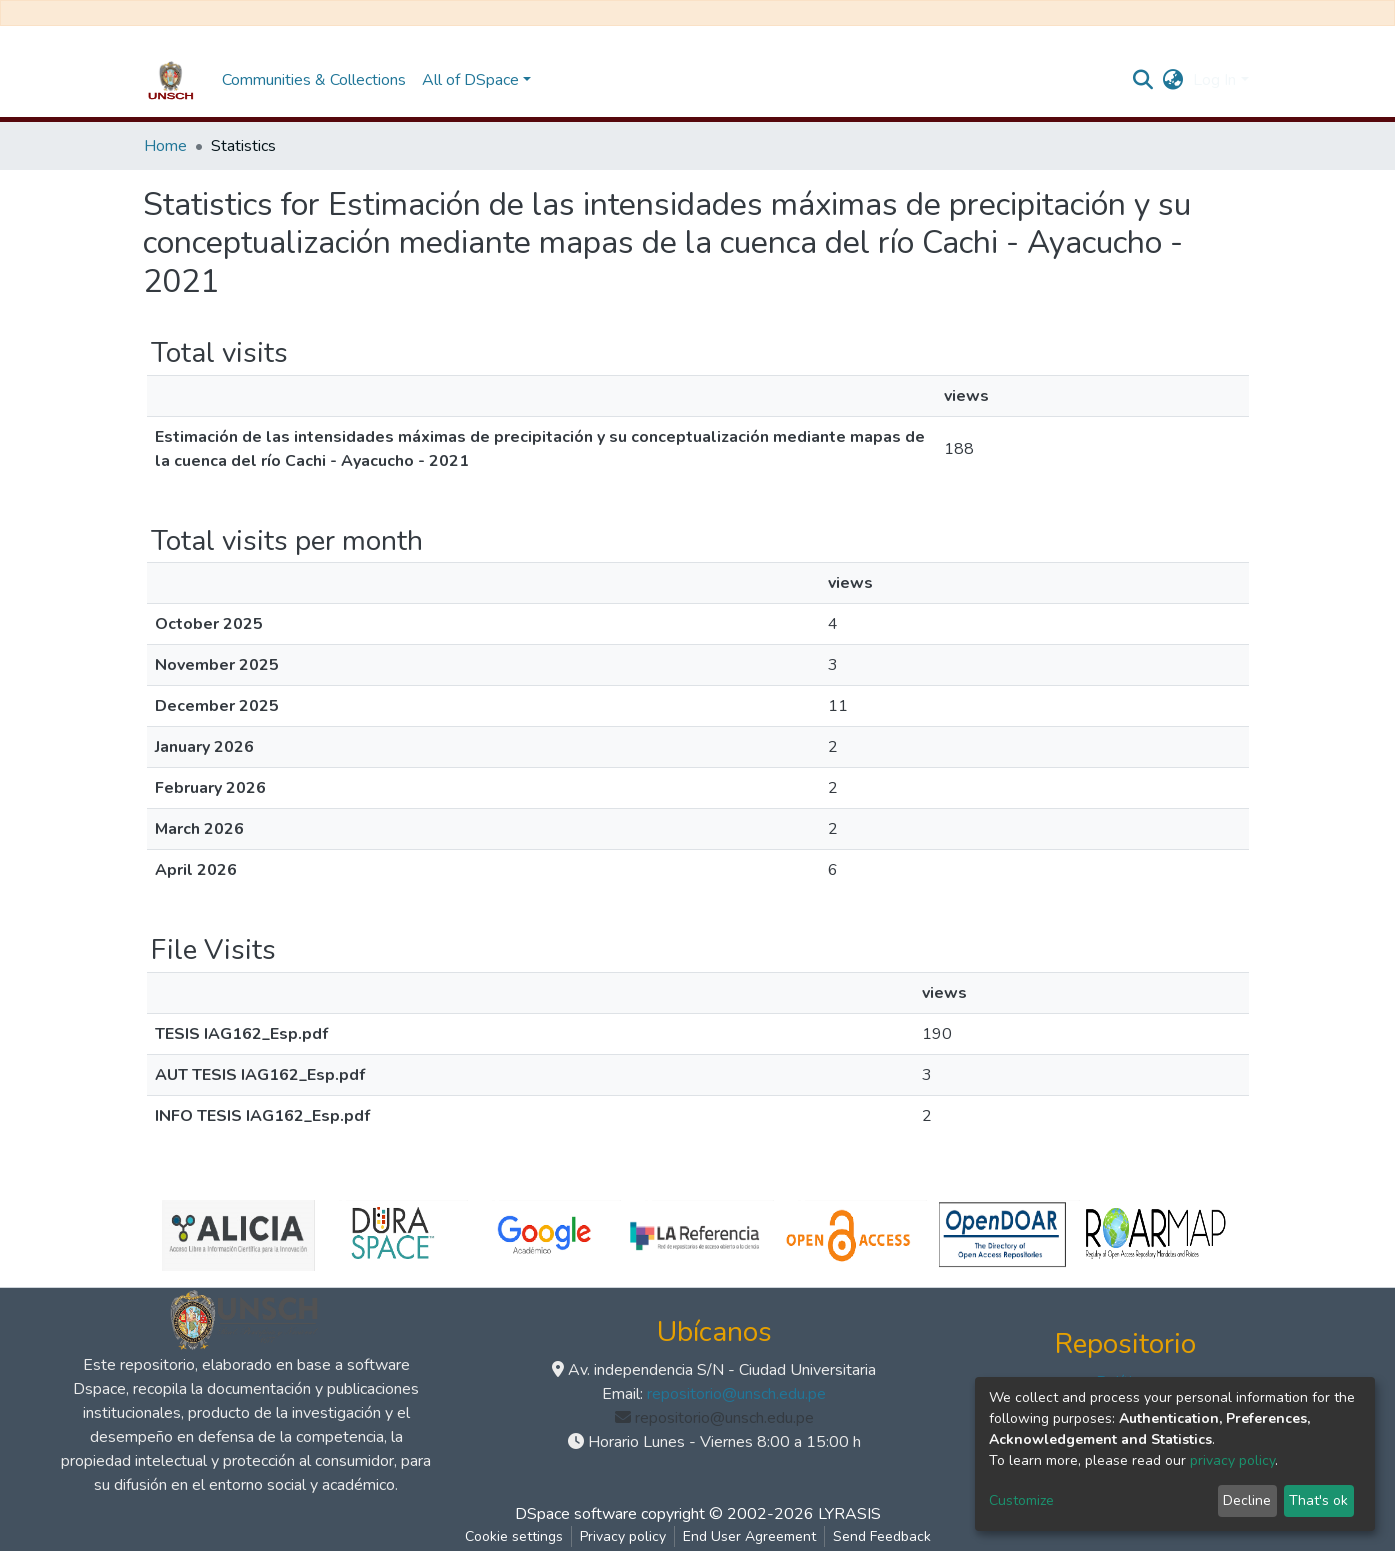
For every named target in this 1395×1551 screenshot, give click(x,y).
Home (165, 146)
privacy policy (1232, 1460)
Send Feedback (882, 1536)
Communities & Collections (314, 80)
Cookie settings (514, 1536)
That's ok (1318, 1500)
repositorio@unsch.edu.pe (736, 1394)
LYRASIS (849, 1514)
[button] (1172, 80)
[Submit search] (1142, 80)
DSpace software (576, 1514)
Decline (1247, 1500)
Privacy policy (623, 1536)
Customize (1021, 1500)
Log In (1214, 80)
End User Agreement (749, 1536)
